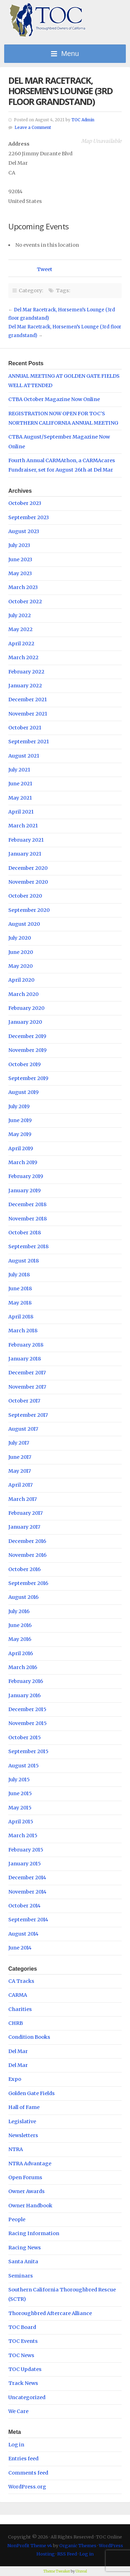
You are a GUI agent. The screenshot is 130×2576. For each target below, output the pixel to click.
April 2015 (20, 1821)
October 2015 (24, 1737)
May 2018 (20, 1303)
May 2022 (20, 629)
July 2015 (19, 1779)
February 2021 (26, 840)
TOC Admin (82, 119)
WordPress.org (27, 2487)
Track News (23, 2383)
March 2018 (22, 1330)
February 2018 (25, 1345)
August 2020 (24, 924)
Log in (16, 2445)
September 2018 (28, 1246)
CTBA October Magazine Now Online (54, 399)
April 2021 (21, 812)
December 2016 (27, 1541)
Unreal (81, 2571)
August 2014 (23, 1934)
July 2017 (18, 1443)
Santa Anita (23, 2261)
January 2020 (25, 1022)
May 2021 (20, 798)
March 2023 (23, 587)
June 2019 (20, 1120)
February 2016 (25, 1681)
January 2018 (24, 1359)
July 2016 (18, 1611)
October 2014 (24, 1906)
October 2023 (24, 503)
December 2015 (27, 1709)
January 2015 (24, 1864)
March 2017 (22, 1499)
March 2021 (23, 826)
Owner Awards (26, 2191)
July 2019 (18, 1106)
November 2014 (27, 1892)
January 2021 (24, 854)
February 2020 (26, 1008)
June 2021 (20, 783)
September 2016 (28, 1583)
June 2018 (20, 1288)
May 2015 (20, 1808)
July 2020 (19, 938)
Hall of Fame (24, 2107)
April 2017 (20, 1485)
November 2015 (27, 1723)
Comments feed (28, 2473)
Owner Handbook (30, 2205)
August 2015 (23, 1766)
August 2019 (23, 1092)
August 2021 (23, 756)
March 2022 (23, 657)
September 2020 (29, 910)
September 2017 (28, 1415)
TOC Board (22, 2327)
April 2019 (20, 1148)
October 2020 (25, 896)
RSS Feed (67, 2554)
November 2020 (28, 882)
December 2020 (27, 868)
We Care (18, 2411)
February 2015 (25, 1850)
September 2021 (28, 741)
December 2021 (27, 699)
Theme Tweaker (56, 2571)
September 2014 (28, 1919)
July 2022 (19, 615)
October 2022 (25, 601)
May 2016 (19, 1639)
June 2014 (20, 1948)
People (16, 2219)
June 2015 (20, 1793)
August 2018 (23, 1261)
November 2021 (27, 714)
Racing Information (33, 2233)
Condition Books (29, 2037)
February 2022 (26, 672)
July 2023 (19, 545)
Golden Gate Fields (31, 2093)
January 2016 (24, 1695)
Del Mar (18, 2051)
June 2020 (20, 952)
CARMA (17, 1995)
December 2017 (27, 1372)
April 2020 (21, 980)
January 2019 (24, 1190)
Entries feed (23, 2458)
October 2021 (24, 728)
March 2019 (22, 1162)
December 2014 (27, 1877)
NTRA (15, 2149)
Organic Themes (77, 2545)
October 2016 (24, 1569)
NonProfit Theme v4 (29, 2545)
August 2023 (23, 531)
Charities (20, 2009)
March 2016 (22, 1667)
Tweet (44, 269)
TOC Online (47, 20)
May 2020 (20, 966)
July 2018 (19, 1274)
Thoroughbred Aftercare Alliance (50, 2313)
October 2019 (24, 1064)
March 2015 (22, 1835)
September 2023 (28, 517)
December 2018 (27, 1204)
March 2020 (23, 994)
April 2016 (20, 1653)
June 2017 (19, 1457)
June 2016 (20, 1625)
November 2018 (27, 1219)
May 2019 (19, 1134)
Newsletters (23, 2135)
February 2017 (25, 1513)
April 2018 (20, 1317)
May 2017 (19, 1471)
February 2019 (25, 1176)
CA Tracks (21, 1981)
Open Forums (25, 2177)
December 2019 (27, 1036)
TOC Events (23, 2341)
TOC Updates (25, 2369)
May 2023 (20, 573)
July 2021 (19, 770)
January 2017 (24, 1527)
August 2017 (23, 1429)
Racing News (24, 2247)
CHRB (15, 2023)
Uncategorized (26, 2397)
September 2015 (28, 1751)
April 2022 (21, 643)
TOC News (21, 2355)
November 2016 (27, 1555)
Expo (14, 2079)
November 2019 (27, 1050)
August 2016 (23, 1597)
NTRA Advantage (29, 2163)
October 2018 (24, 1232)
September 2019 (28, 1078)
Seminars (20, 2276)
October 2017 (24, 1401)
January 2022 (25, 685)
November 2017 (27, 1387)
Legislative (22, 2121)
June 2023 (20, 559)
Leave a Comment (33, 127)
